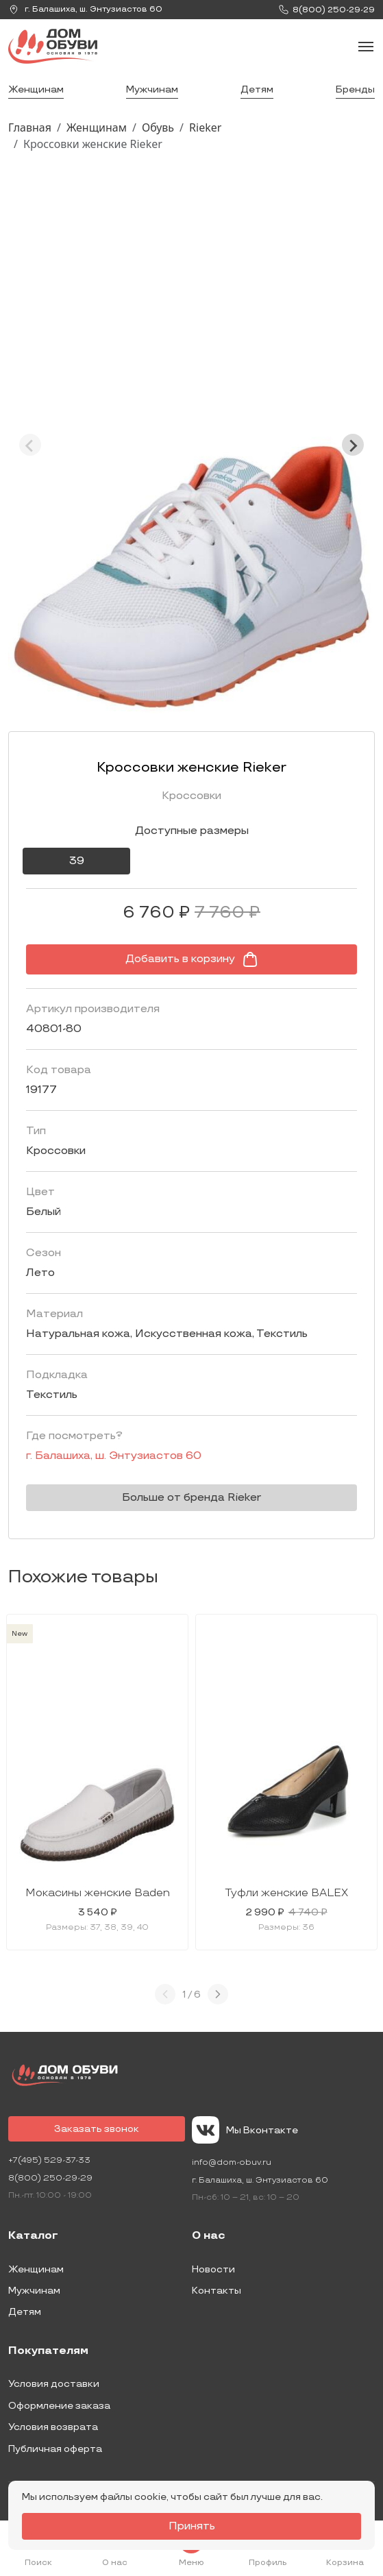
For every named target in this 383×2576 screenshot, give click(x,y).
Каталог (33, 2236)
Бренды (355, 89)
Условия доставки (53, 2384)
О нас (208, 2236)
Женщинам (36, 89)
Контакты (216, 2290)
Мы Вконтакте (245, 2130)
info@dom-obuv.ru (231, 2162)
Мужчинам (152, 89)
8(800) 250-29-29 (50, 2178)
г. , (85, 9)
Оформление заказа (59, 2406)
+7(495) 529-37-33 (49, 2160)
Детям (256, 89)
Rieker (205, 127)
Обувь (158, 127)
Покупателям (48, 2351)
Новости (213, 2269)
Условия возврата (53, 2427)
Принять (192, 2526)
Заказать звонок (96, 2129)
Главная (29, 127)
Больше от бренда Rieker (191, 1497)
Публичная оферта (55, 2449)
